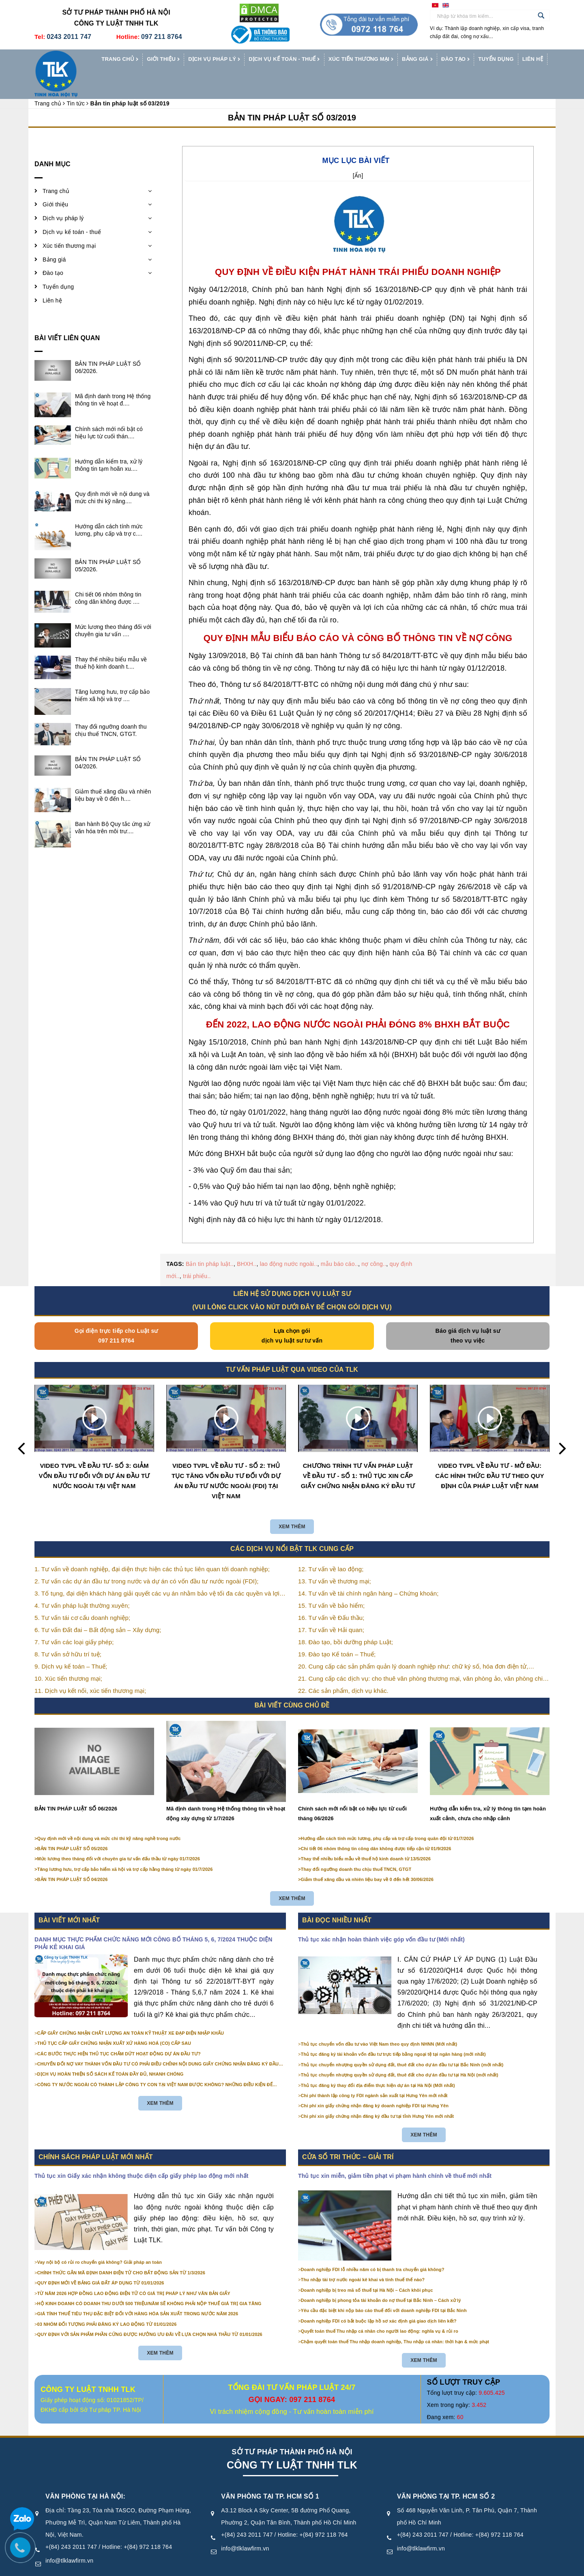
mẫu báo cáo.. (339, 1245)
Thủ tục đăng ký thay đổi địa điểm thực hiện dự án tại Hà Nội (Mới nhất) (378, 2066)
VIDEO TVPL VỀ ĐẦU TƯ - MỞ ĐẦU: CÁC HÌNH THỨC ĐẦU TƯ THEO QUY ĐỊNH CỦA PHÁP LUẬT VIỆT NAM (489, 1456)
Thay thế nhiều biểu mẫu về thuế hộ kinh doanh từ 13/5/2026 (366, 1840)
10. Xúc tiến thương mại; (68, 1659)
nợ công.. (373, 1245)
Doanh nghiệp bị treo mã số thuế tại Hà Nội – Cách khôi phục (367, 2271)
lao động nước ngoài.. (289, 1245)
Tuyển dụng (495, 59)
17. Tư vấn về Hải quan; (331, 1611)
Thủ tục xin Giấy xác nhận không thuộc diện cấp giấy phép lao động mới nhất (141, 2157)
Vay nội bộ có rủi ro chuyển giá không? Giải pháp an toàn (99, 2243)
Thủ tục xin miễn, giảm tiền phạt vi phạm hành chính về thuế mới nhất (395, 2157)
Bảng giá (417, 59)
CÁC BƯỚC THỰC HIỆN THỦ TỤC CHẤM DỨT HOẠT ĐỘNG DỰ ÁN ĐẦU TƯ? (119, 2034)
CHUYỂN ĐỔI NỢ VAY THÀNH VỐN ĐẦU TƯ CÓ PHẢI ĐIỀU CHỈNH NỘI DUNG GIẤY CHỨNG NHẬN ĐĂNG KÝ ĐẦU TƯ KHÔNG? (158, 2045)
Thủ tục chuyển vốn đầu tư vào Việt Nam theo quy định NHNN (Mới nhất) (379, 2025)
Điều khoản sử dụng (325, 2567)
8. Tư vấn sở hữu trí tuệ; (67, 1635)
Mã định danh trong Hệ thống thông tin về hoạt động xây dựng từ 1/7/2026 (225, 1794)
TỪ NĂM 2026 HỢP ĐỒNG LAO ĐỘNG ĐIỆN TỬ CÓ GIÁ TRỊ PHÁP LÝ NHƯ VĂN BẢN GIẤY (133, 2274)
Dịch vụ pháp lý (214, 59)
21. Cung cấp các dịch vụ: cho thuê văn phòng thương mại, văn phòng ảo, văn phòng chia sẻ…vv (422, 1660)
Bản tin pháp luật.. (210, 1245)
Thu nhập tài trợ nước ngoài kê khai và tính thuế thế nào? (363, 2261)
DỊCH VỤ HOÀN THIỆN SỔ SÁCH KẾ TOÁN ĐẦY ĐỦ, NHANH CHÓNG (110, 2055)
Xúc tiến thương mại (360, 59)
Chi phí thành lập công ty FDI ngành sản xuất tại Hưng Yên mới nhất (374, 2076)
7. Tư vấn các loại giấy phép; (74, 1623)
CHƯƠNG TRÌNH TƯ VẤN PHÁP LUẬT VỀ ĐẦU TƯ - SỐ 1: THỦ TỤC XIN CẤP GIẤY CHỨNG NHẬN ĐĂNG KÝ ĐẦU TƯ (358, 1456)
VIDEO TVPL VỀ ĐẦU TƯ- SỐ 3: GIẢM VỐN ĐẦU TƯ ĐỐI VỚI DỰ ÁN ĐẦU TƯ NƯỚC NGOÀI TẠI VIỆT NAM (94, 1456)
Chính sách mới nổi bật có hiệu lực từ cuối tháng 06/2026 (352, 1794)
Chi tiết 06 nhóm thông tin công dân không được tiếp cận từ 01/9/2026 (376, 1829)
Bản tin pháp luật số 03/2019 (292, 98)
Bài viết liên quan (67, 318)
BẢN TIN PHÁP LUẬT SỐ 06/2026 (75, 1790)
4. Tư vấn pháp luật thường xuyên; (82, 1586)
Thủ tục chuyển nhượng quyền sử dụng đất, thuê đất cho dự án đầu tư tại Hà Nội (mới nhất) (399, 2056)
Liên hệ (532, 59)
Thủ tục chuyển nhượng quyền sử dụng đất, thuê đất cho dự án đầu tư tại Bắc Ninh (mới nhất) (402, 2045)
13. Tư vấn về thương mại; (334, 1562)
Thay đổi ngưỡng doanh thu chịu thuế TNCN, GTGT (356, 1850)
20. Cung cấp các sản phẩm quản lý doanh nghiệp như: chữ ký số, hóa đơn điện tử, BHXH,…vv (413, 1648)
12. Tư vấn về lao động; (331, 1550)
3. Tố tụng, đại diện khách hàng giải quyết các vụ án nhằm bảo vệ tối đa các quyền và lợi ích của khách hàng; (156, 1575)
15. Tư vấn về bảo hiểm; (331, 1586)
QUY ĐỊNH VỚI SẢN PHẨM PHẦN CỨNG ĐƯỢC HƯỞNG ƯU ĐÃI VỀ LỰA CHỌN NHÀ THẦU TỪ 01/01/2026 (149, 2315)
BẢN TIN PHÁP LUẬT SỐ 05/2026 (72, 1829)
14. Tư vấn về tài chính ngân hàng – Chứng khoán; (368, 1574)
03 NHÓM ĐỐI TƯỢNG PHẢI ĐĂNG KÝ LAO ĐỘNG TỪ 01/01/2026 (107, 2305)
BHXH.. (246, 1245)
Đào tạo (455, 59)
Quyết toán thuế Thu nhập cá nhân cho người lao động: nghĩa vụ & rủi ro (379, 2312)
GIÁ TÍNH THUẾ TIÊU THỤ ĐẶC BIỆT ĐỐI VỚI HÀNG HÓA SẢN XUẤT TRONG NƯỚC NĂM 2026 (137, 2295)
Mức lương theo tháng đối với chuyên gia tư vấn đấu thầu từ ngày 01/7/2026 (118, 1840)
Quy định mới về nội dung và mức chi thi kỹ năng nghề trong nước (109, 1819)
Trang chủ (119, 59)
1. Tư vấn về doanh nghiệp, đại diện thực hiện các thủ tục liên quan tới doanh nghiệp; (152, 1550)
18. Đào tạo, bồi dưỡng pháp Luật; (345, 1623)
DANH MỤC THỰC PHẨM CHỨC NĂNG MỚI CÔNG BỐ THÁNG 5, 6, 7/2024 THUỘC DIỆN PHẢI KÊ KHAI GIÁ (153, 1924)
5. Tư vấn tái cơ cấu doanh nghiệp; (82, 1599)
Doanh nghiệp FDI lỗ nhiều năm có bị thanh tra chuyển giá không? (372, 2250)
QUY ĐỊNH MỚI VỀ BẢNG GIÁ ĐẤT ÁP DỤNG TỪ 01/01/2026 (100, 2264)
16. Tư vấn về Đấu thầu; (331, 1599)
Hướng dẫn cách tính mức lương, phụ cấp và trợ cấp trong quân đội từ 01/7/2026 (387, 1819)
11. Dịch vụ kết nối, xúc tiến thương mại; (90, 1672)
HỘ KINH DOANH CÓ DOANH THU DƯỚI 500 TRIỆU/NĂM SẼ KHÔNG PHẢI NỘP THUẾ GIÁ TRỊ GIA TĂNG (149, 2284)
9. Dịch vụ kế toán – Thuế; (70, 1647)
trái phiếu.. (197, 1257)
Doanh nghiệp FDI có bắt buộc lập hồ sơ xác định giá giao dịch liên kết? (379, 2301)
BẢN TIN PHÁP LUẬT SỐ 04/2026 (72, 1860)
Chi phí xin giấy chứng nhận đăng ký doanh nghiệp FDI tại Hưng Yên (375, 2087)
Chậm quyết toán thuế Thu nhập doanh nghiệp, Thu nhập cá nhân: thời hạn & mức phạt (395, 2322)
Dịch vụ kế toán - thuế (284, 59)
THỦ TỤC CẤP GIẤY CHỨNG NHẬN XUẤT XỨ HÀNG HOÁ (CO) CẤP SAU (114, 2024)
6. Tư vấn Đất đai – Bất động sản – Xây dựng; (97, 1611)
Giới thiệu (163, 59)
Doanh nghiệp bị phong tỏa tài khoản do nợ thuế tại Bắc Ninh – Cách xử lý (381, 2281)
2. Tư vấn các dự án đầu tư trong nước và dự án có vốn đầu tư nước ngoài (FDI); (146, 1562)
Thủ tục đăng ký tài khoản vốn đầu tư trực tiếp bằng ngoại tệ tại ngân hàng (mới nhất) (393, 2035)
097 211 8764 (161, 36)
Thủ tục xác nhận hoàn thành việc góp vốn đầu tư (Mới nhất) (381, 1920)
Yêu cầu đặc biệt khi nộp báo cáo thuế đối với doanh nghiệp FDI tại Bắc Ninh (384, 2291)
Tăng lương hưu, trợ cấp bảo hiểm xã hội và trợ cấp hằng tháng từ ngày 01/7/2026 (125, 1850)
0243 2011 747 (69, 36)
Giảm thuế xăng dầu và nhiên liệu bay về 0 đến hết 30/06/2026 (367, 1860)
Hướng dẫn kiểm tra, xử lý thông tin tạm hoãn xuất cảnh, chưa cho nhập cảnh (488, 1794)
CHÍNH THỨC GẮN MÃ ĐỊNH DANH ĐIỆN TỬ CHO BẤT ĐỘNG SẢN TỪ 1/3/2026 (121, 2253)
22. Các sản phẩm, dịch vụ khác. (343, 1672)
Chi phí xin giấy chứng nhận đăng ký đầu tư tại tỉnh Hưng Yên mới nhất (377, 2097)
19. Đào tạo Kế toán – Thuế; (337, 1635)
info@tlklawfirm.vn (69, 2542)
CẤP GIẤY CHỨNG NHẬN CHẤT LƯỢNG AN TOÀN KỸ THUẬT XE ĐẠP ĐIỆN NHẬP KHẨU (130, 2014)
